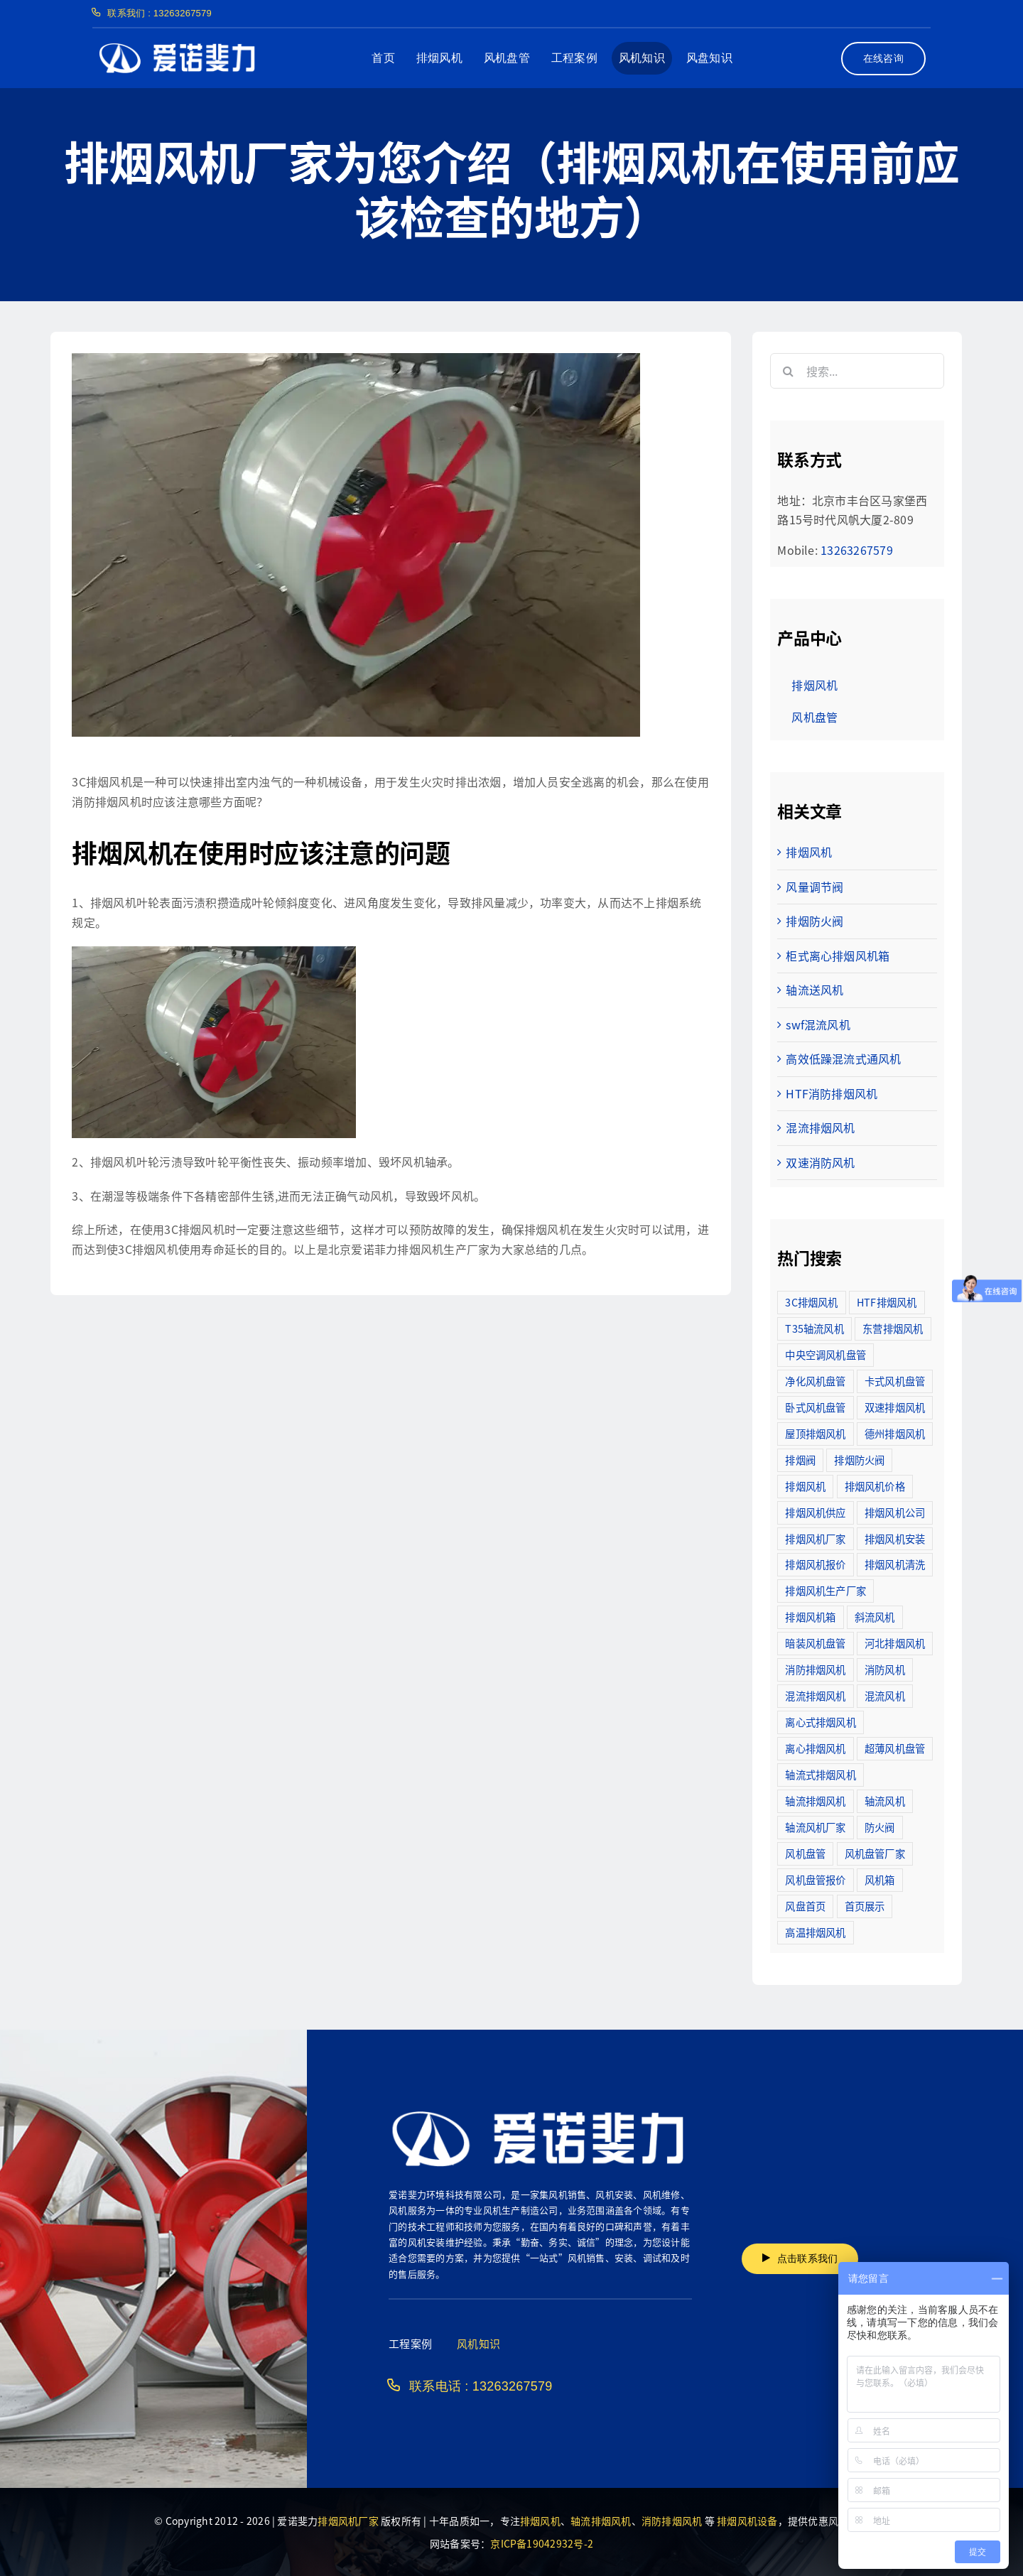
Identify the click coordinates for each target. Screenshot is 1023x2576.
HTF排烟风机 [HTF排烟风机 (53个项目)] (887, 1301)
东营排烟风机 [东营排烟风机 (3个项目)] (892, 1328)
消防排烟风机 (672, 2520)
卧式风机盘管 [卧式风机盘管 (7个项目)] (815, 1407)
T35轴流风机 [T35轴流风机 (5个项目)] (814, 1328)
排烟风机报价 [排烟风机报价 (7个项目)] (815, 1564)
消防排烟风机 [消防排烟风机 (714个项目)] (815, 1669)
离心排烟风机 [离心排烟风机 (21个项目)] (815, 1748)
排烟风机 (809, 851)
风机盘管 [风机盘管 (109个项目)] (805, 1853)
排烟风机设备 (747, 2520)
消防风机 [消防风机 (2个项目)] (885, 1669)
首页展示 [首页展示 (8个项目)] (865, 1905)
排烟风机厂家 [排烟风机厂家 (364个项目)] (815, 1538)
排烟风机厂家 (348, 2520)
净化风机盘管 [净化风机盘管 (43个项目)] (815, 1380)
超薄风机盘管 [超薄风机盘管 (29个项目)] (895, 1748)
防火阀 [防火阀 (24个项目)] (880, 1826)
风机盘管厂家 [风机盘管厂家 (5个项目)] (875, 1853)
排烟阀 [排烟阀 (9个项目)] (800, 1459)
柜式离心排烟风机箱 (837, 955)
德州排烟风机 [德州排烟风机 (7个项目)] (895, 1433)
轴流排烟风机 (600, 2520)
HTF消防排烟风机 (831, 1093)
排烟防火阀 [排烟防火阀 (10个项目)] (859, 1459)
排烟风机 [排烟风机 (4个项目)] (805, 1485)
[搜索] (788, 371)
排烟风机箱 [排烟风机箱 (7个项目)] (810, 1616)
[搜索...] (856, 371)
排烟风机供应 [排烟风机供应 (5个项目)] (815, 1512)
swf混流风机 (818, 1024)
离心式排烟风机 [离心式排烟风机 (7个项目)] (820, 1721)
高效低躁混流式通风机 (843, 1058)
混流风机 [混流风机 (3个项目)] (885, 1695)
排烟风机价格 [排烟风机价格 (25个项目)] (875, 1485)
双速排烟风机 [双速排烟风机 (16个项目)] (895, 1407)
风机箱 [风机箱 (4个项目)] (880, 1879)
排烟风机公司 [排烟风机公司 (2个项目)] (895, 1512)
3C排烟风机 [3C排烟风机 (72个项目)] (811, 1301)
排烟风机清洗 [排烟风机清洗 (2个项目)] (895, 1564)
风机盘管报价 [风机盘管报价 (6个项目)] (815, 1879)
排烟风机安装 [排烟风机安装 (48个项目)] (895, 1538)
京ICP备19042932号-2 (541, 2543)
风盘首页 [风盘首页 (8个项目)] (805, 1905)
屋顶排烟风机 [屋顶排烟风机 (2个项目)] (815, 1433)
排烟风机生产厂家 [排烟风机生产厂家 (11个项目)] (825, 1590)
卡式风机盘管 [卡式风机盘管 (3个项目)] (895, 1380)
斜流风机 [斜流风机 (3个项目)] (875, 1616)
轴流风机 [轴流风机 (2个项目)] (885, 1800)
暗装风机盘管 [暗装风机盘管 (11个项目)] (815, 1642)
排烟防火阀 (814, 920)
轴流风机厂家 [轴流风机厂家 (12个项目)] (815, 1826)
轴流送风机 (814, 989)
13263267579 (857, 549)
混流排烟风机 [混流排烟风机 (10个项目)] (815, 1695)
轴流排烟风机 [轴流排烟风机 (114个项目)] (815, 1800)
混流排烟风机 (820, 1127)
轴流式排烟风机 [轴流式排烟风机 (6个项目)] (820, 1774)
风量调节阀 (814, 886)
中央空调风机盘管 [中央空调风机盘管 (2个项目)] (825, 1354)
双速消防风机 (820, 1162)
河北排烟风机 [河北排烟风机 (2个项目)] (895, 1642)
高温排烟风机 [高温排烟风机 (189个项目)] (815, 1932)
